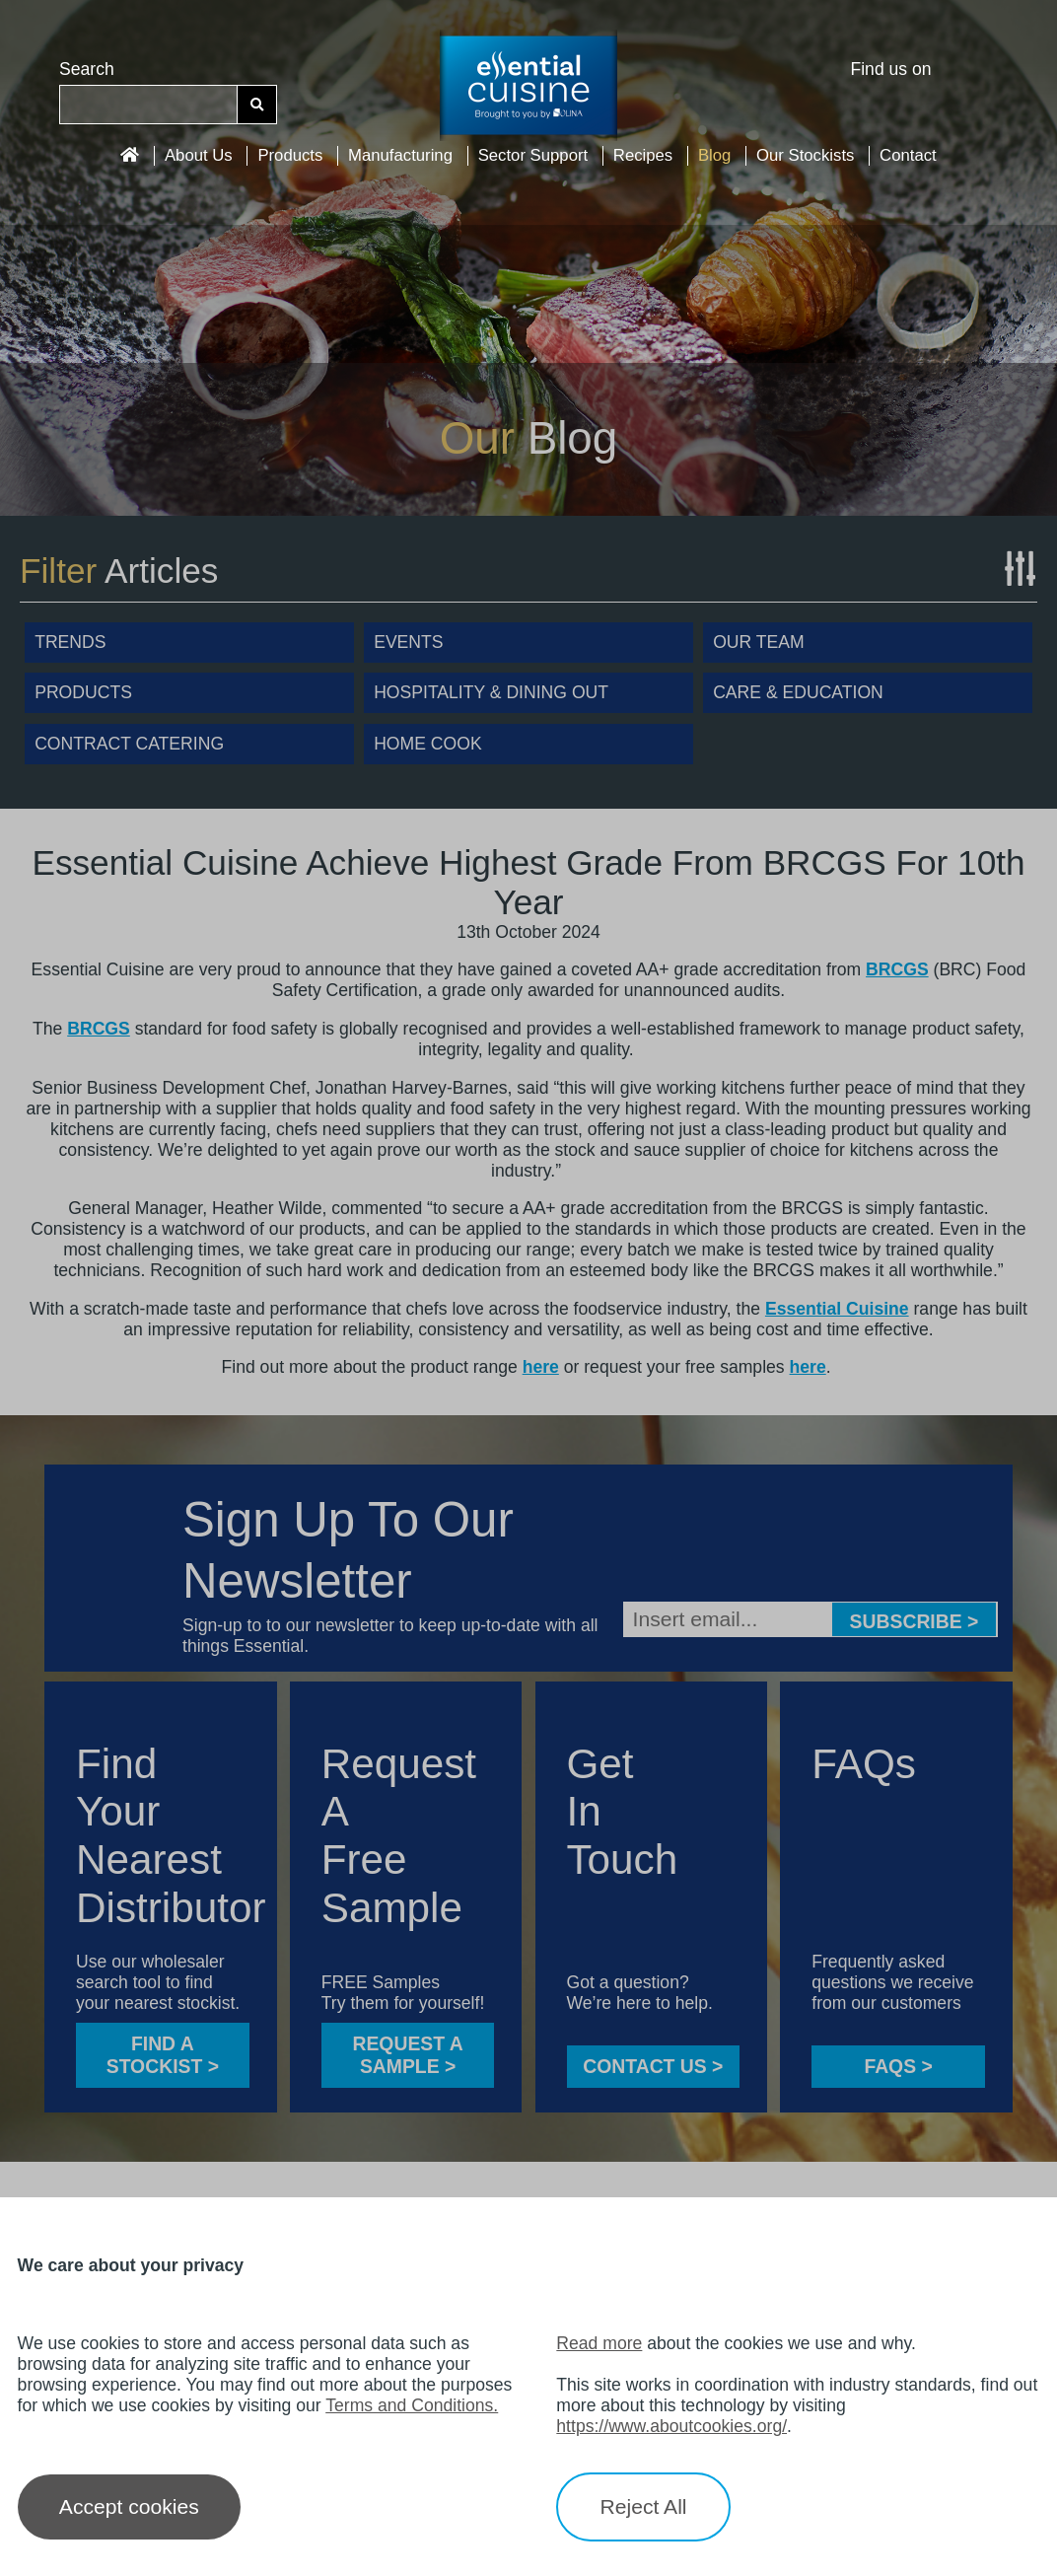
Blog (714, 155)
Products (289, 155)
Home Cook (427, 743)
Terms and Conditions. (411, 2405)
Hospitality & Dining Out (491, 692)
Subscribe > (914, 1621)
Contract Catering (129, 743)
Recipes (642, 155)
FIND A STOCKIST (162, 2055)
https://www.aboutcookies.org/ (671, 2426)
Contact (908, 155)
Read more (599, 2343)
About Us (199, 155)
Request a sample (407, 2055)
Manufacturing (400, 155)
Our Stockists (805, 155)
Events (408, 642)
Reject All (643, 2506)
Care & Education (798, 692)
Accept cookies (129, 2506)
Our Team (759, 642)
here (541, 1367)
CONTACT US (653, 2066)
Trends (70, 642)
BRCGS (897, 969)
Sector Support (533, 155)
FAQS (898, 2066)
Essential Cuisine (837, 1309)
